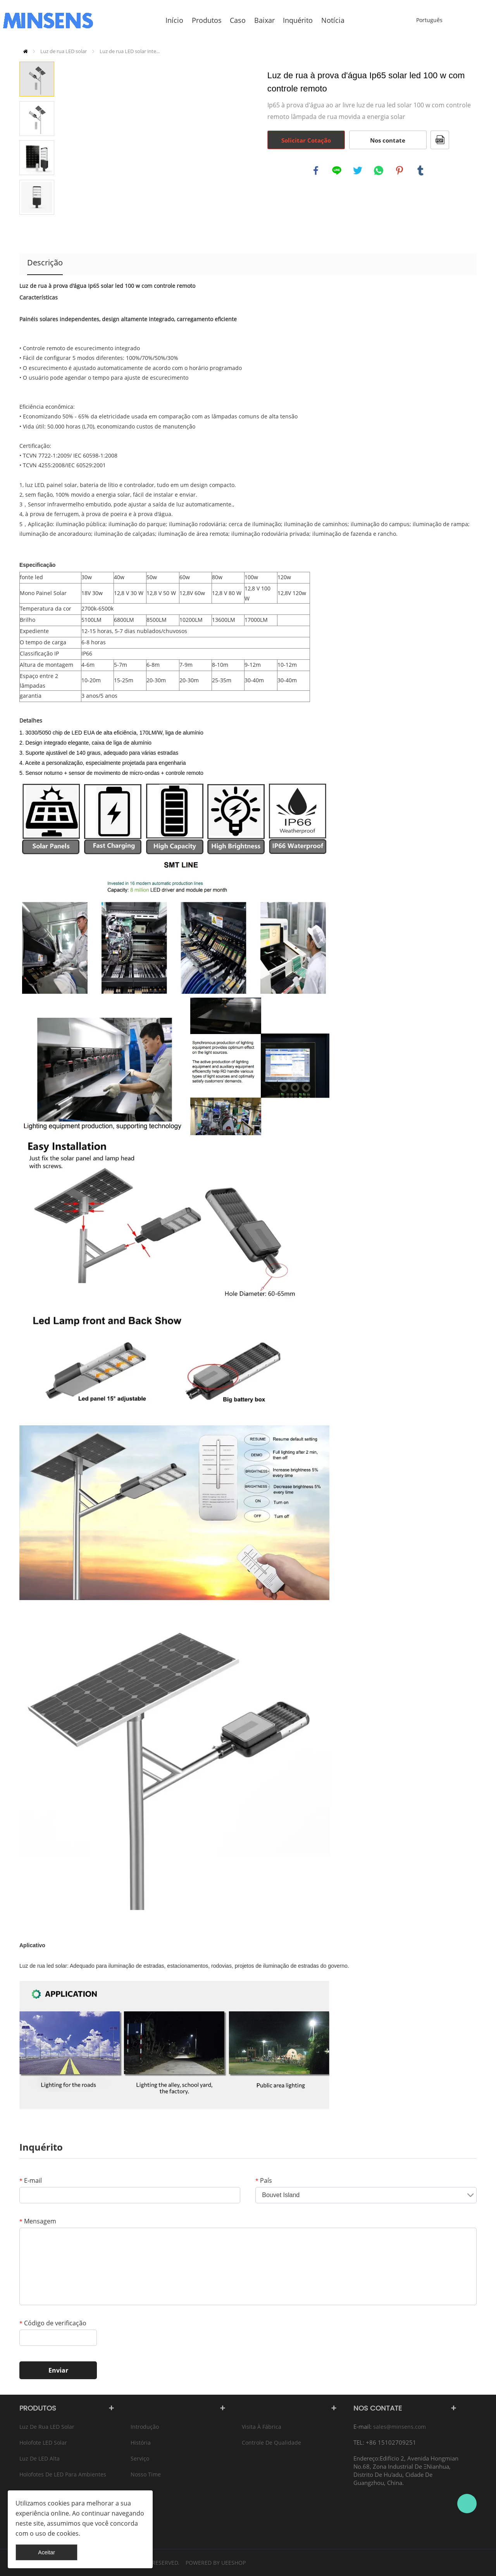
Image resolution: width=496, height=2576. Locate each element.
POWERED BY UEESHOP (216, 2562)
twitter (357, 170)
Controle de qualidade (271, 2442)
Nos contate (387, 140)
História (141, 2442)
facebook (316, 170)
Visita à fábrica (261, 2426)
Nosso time (146, 2474)
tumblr (420, 170)
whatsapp (378, 170)
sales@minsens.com (399, 2426)
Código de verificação (52, 2323)
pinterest (399, 170)
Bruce (467, 2503)
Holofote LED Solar (43, 2442)
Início (25, 51)
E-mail (30, 2180)
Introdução (145, 2426)
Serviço (140, 2458)
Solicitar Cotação (306, 140)
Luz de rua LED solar (63, 51)
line (337, 170)
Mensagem (37, 2221)
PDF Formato (440, 140)
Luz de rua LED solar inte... (130, 51)
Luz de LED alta (39, 2458)
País (263, 2180)
